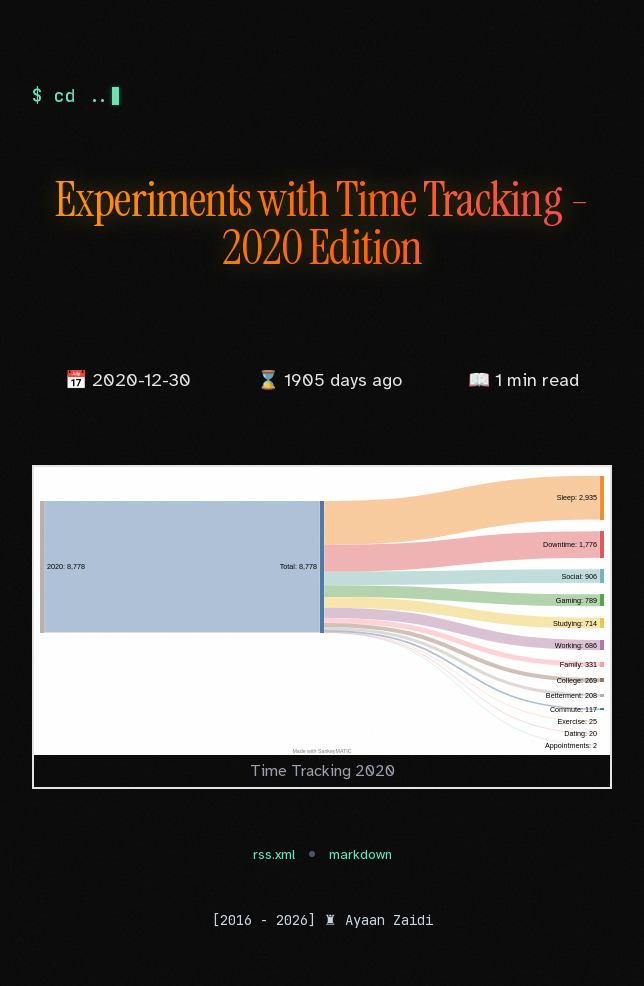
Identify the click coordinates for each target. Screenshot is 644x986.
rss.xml (274, 854)
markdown (360, 854)
